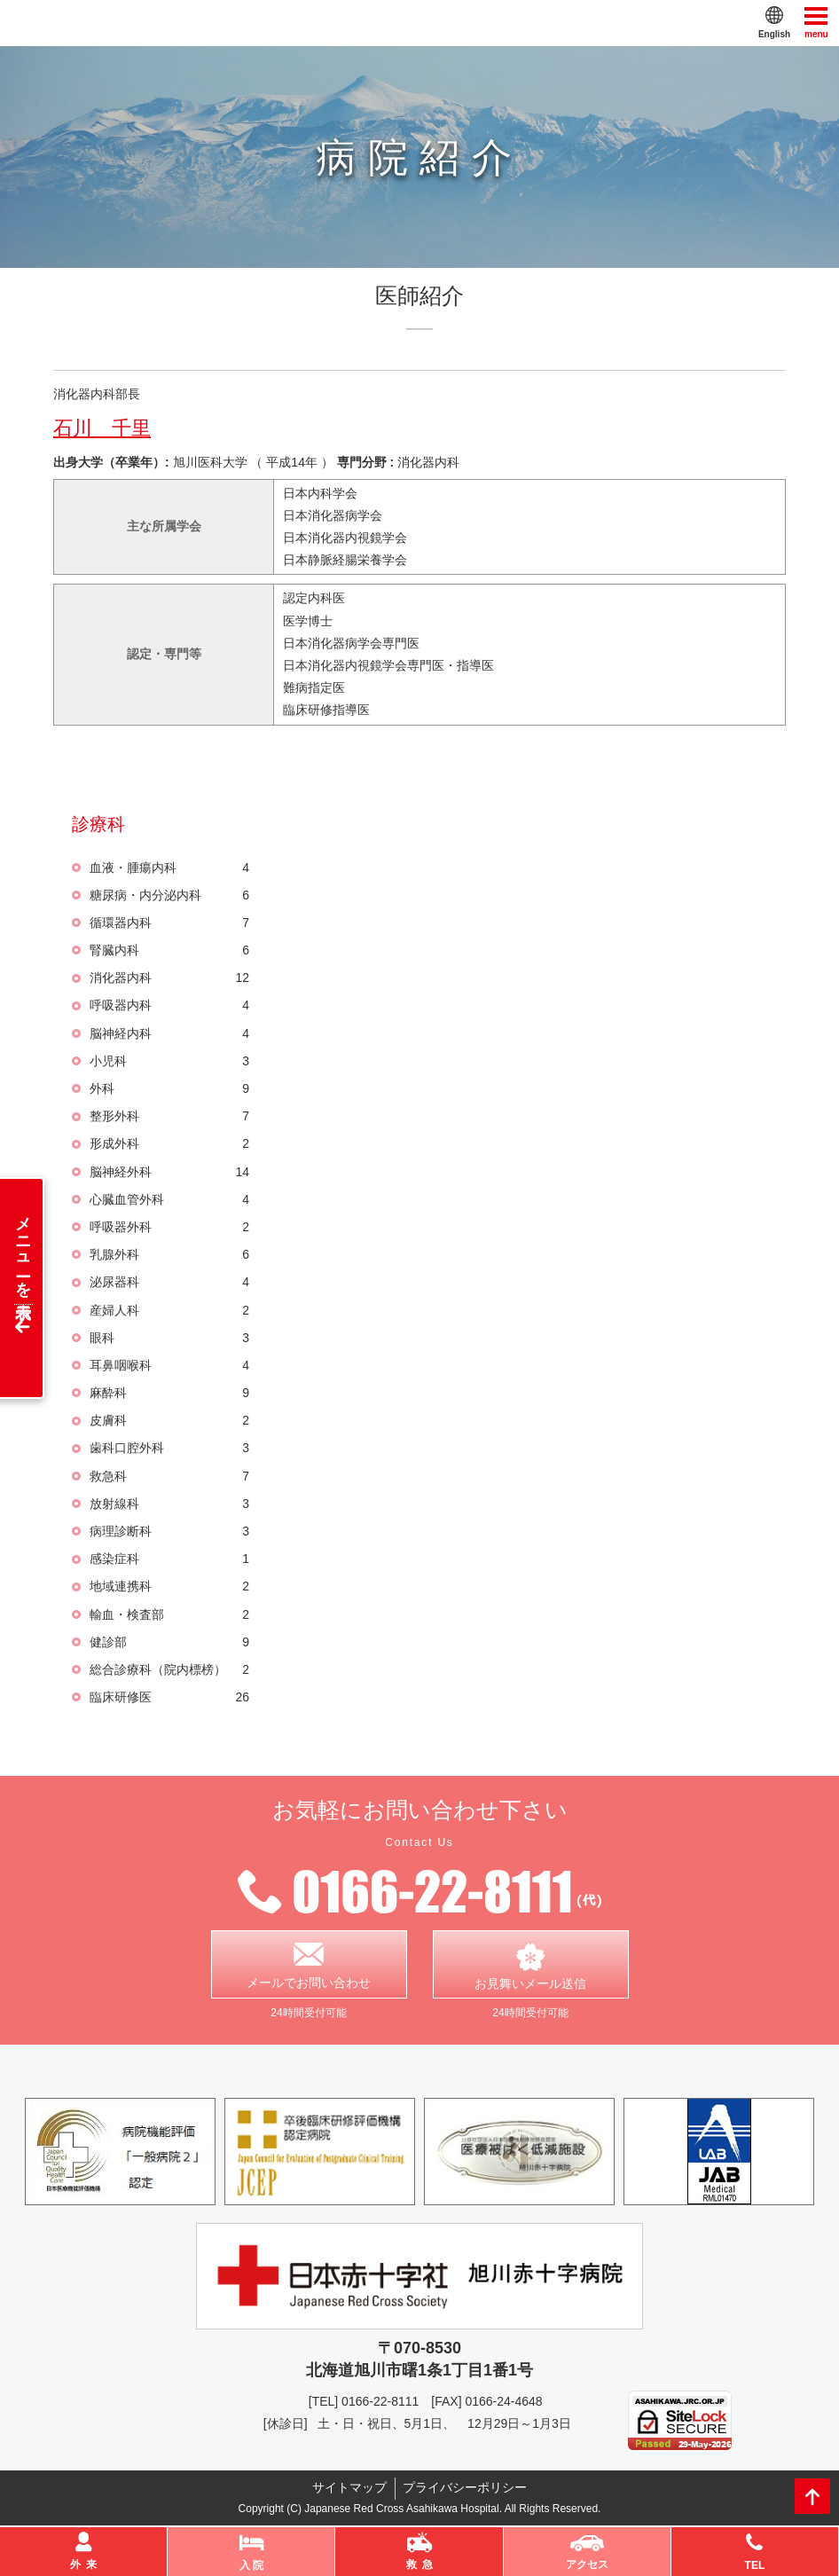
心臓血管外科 (169, 1200)
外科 (169, 1089)
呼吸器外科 (169, 1227)
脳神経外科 (169, 1172)
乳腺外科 (169, 1255)
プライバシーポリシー (466, 2493)
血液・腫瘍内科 (169, 868)
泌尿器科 (169, 1282)
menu (816, 21)
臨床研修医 (169, 1697)
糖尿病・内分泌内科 (169, 895)
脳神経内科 (169, 1034)
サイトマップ (348, 2493)
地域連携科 (169, 1586)
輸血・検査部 (169, 1615)
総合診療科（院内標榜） (169, 1670)
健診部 (169, 1642)
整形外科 (169, 1116)
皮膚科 (169, 1421)
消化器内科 (169, 978)
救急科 (169, 1476)
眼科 (169, 1338)
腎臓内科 (169, 950)
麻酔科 (169, 1393)
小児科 (169, 1061)
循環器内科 (169, 923)
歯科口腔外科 (169, 1448)
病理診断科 (169, 1531)
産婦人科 (169, 1311)
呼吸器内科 (169, 1005)
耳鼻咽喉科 (169, 1366)
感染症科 (169, 1559)
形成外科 (169, 1144)
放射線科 (169, 1504)
